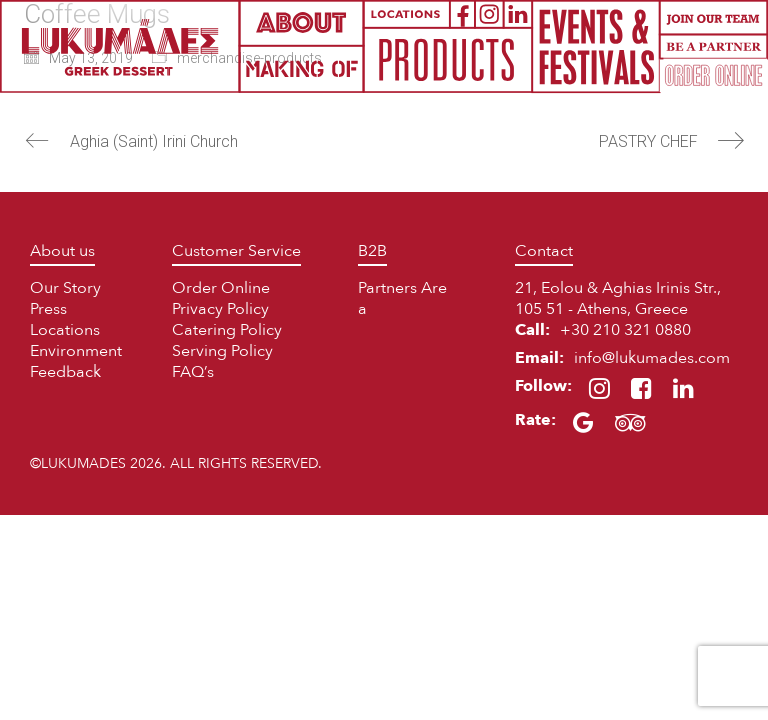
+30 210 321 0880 (625, 330)
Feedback (65, 372)
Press (48, 309)
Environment (76, 351)
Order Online (221, 288)
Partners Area (402, 298)
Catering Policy (227, 330)
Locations (65, 330)
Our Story (65, 288)
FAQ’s (193, 372)
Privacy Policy (220, 309)
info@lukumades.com (652, 358)
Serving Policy (222, 351)
